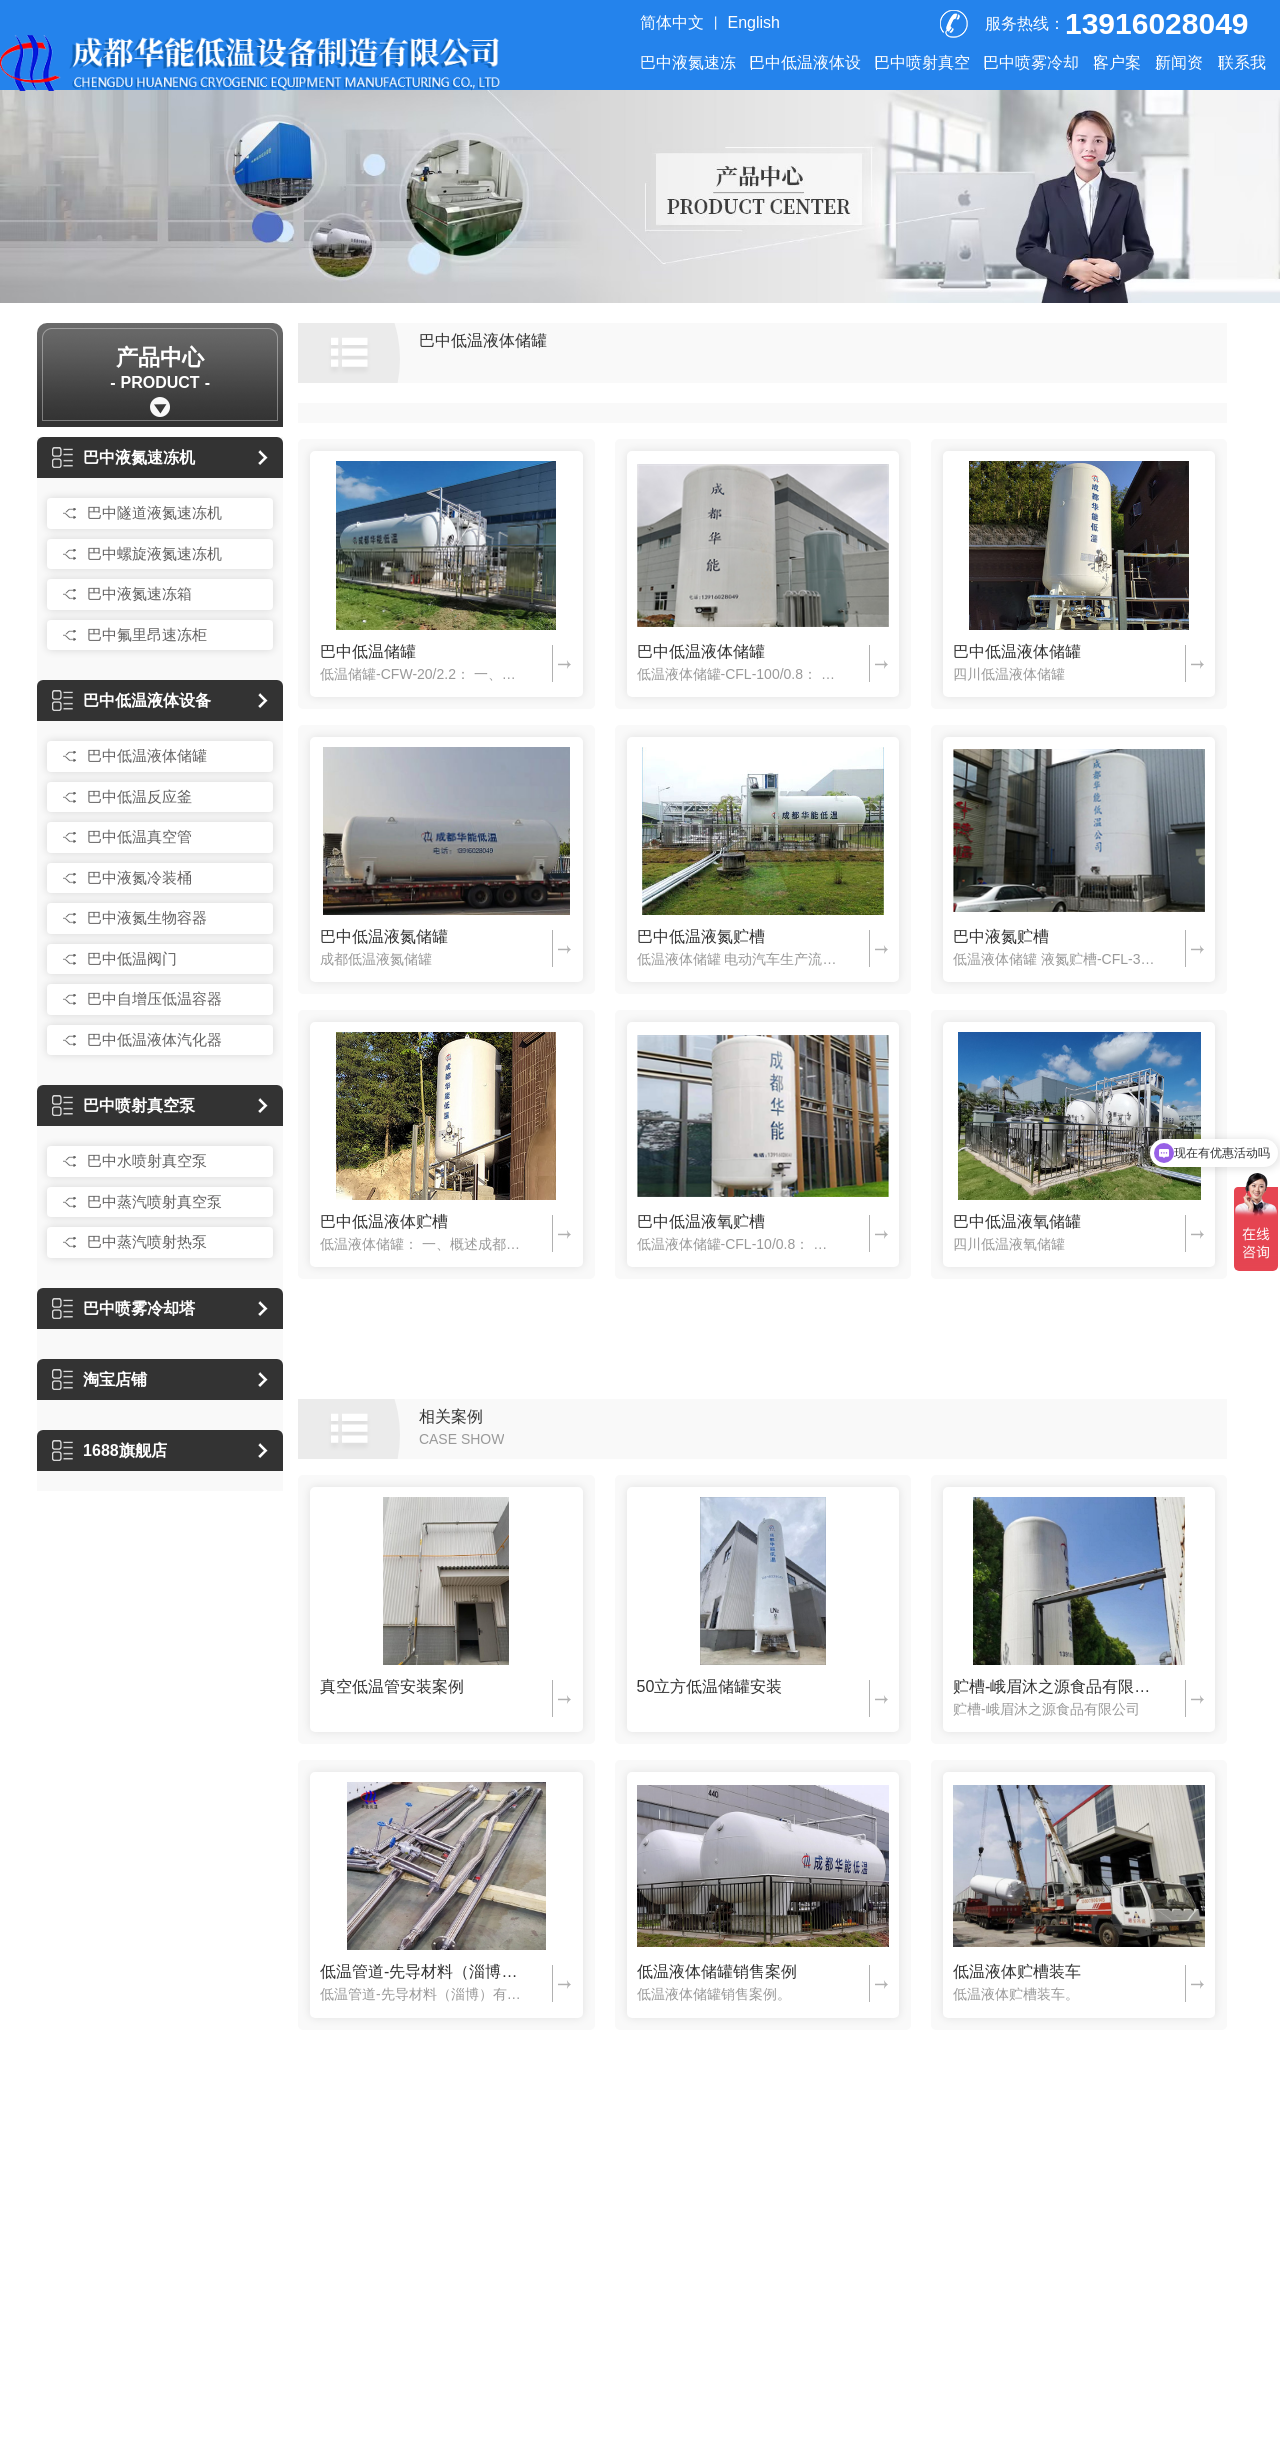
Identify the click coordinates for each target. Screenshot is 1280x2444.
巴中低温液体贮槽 (384, 1221)
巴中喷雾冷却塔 (123, 1308)
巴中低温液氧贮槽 (701, 1221)
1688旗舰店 (109, 1450)
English (754, 22)
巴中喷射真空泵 (123, 1105)
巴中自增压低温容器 (154, 998)
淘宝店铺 (99, 1379)
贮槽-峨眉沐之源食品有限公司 (1054, 1686)
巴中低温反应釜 (139, 796)
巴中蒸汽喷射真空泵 (154, 1201)
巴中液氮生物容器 (147, 917)
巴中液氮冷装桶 (139, 877)
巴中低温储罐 (368, 651)
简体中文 (672, 22)
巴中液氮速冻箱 (139, 593)
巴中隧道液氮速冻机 (154, 512)
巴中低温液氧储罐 (1017, 1221)
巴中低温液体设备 (131, 700)
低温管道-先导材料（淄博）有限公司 (421, 1971)
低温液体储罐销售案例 (717, 1971)
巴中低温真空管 (139, 836)
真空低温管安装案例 (392, 1686)
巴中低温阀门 (132, 958)
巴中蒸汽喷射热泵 (147, 1241)
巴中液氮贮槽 (1001, 936)
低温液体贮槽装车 (1017, 1971)
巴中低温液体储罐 (147, 755)
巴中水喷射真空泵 (147, 1160)
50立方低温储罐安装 (710, 1686)
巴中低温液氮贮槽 (701, 936)
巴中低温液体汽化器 (154, 1039)
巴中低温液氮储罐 (384, 936)
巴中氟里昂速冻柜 (147, 634)
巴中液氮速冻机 (123, 457)
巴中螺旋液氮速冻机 (154, 553)
